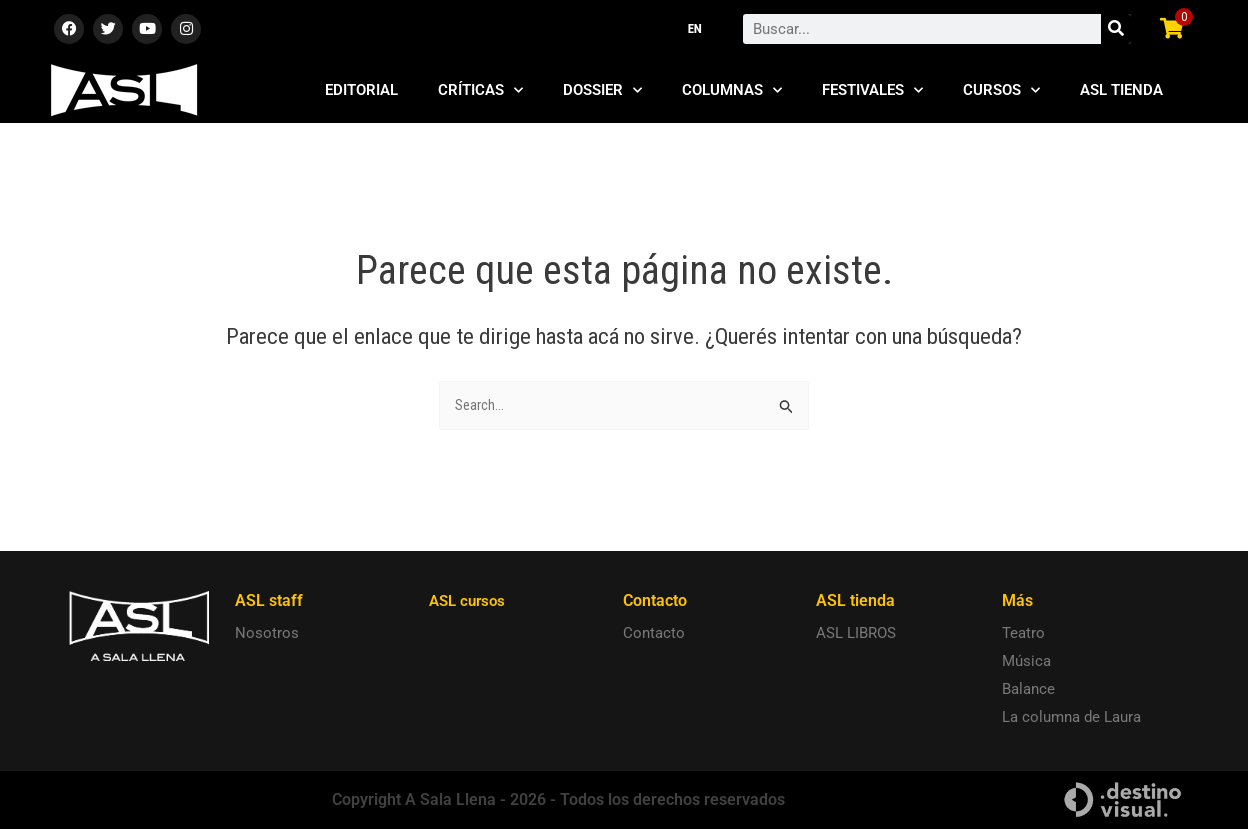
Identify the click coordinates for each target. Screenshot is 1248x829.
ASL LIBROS (856, 634)
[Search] (1116, 29)
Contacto (654, 634)
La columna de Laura (1071, 718)
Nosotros (267, 634)
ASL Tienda (1121, 90)
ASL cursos (470, 601)
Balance (1028, 690)
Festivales (872, 90)
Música (1026, 662)
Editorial (361, 90)
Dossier (602, 90)
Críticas (480, 90)
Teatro (1023, 634)
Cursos (1001, 90)
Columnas (732, 90)
